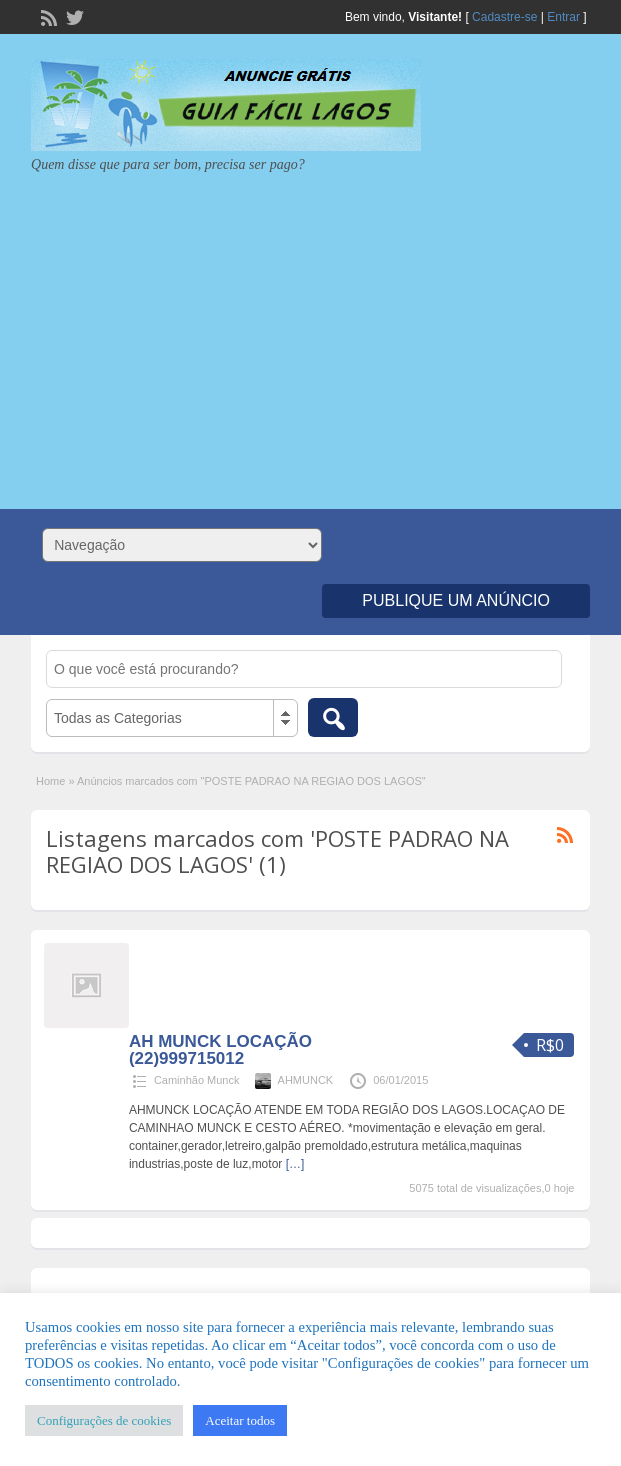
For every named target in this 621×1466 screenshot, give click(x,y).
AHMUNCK (306, 1080)
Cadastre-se (504, 17)
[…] (295, 1164)
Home (50, 781)
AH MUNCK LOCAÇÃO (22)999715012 (220, 1050)
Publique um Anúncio (456, 600)
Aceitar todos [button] (240, 1420)
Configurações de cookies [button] (104, 1420)
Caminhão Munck (197, 1080)
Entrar (563, 17)
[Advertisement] (310, 334)
